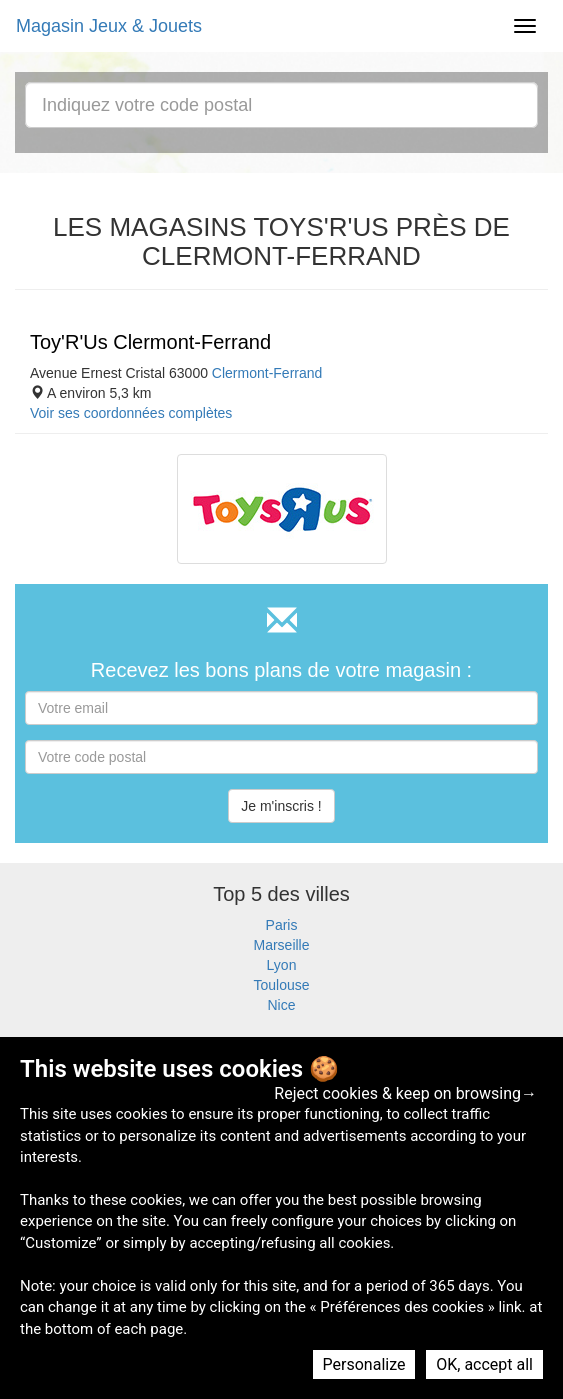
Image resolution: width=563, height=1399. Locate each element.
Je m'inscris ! (281, 806)
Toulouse (281, 985)
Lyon (282, 965)
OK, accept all (484, 1364)
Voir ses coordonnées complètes (131, 413)
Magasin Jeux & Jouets (109, 26)
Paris (282, 925)
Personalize (364, 1364)
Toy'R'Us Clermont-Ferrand (150, 342)
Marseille (281, 945)
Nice (281, 1005)
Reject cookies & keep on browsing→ (405, 1093)
